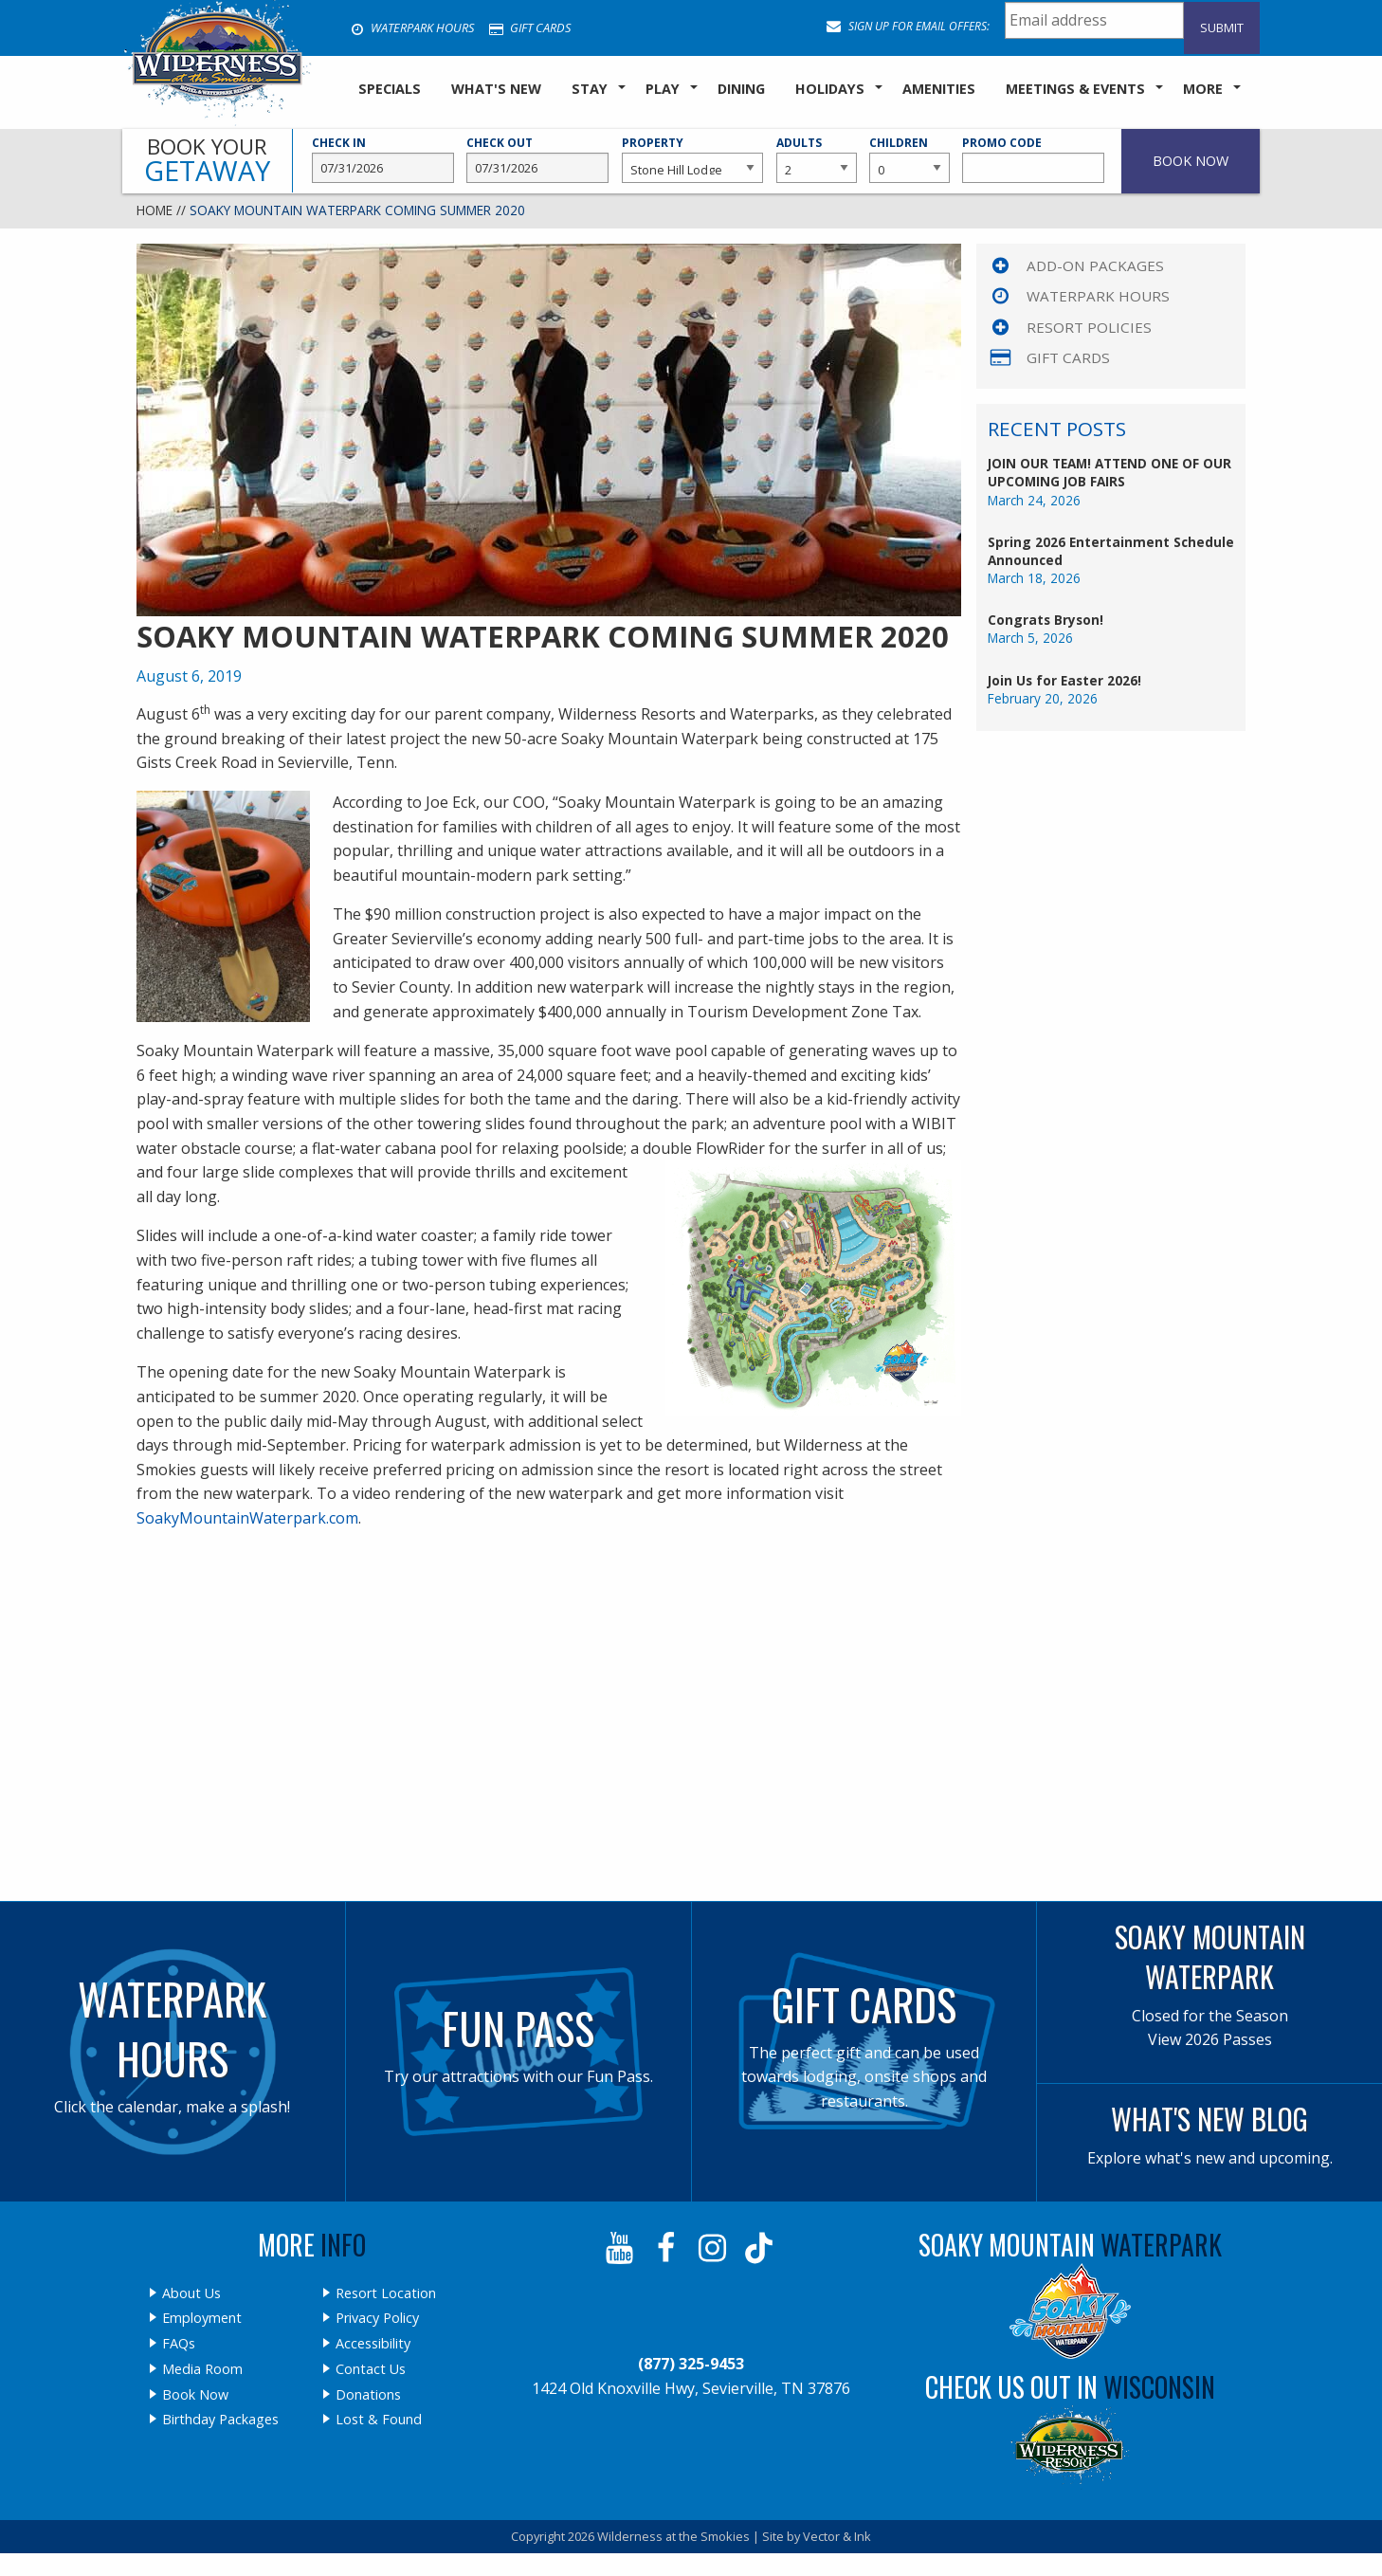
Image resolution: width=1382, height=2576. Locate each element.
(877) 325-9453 (691, 2363)
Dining (741, 89)
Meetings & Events (1075, 89)
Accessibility (373, 2343)
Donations (368, 2394)
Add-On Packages (1095, 265)
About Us (191, 2293)
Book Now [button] (1190, 161)
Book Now (195, 2394)
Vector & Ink (837, 2536)
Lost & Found (379, 2419)
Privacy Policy (377, 2318)
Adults (816, 159)
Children (909, 159)
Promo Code (1033, 159)
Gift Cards (530, 27)
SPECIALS (389, 89)
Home (154, 210)
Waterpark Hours (412, 27)
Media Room (202, 2369)
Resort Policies (1089, 327)
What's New (496, 89)
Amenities (938, 89)
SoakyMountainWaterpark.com (247, 1517)
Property (693, 159)
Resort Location (386, 2293)
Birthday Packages (220, 2419)
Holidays (829, 89)
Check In (383, 159)
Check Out (537, 159)
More (1203, 89)
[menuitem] (389, 90)
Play (663, 89)
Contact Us (371, 2369)
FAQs (178, 2343)
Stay (590, 89)
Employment (202, 2318)
